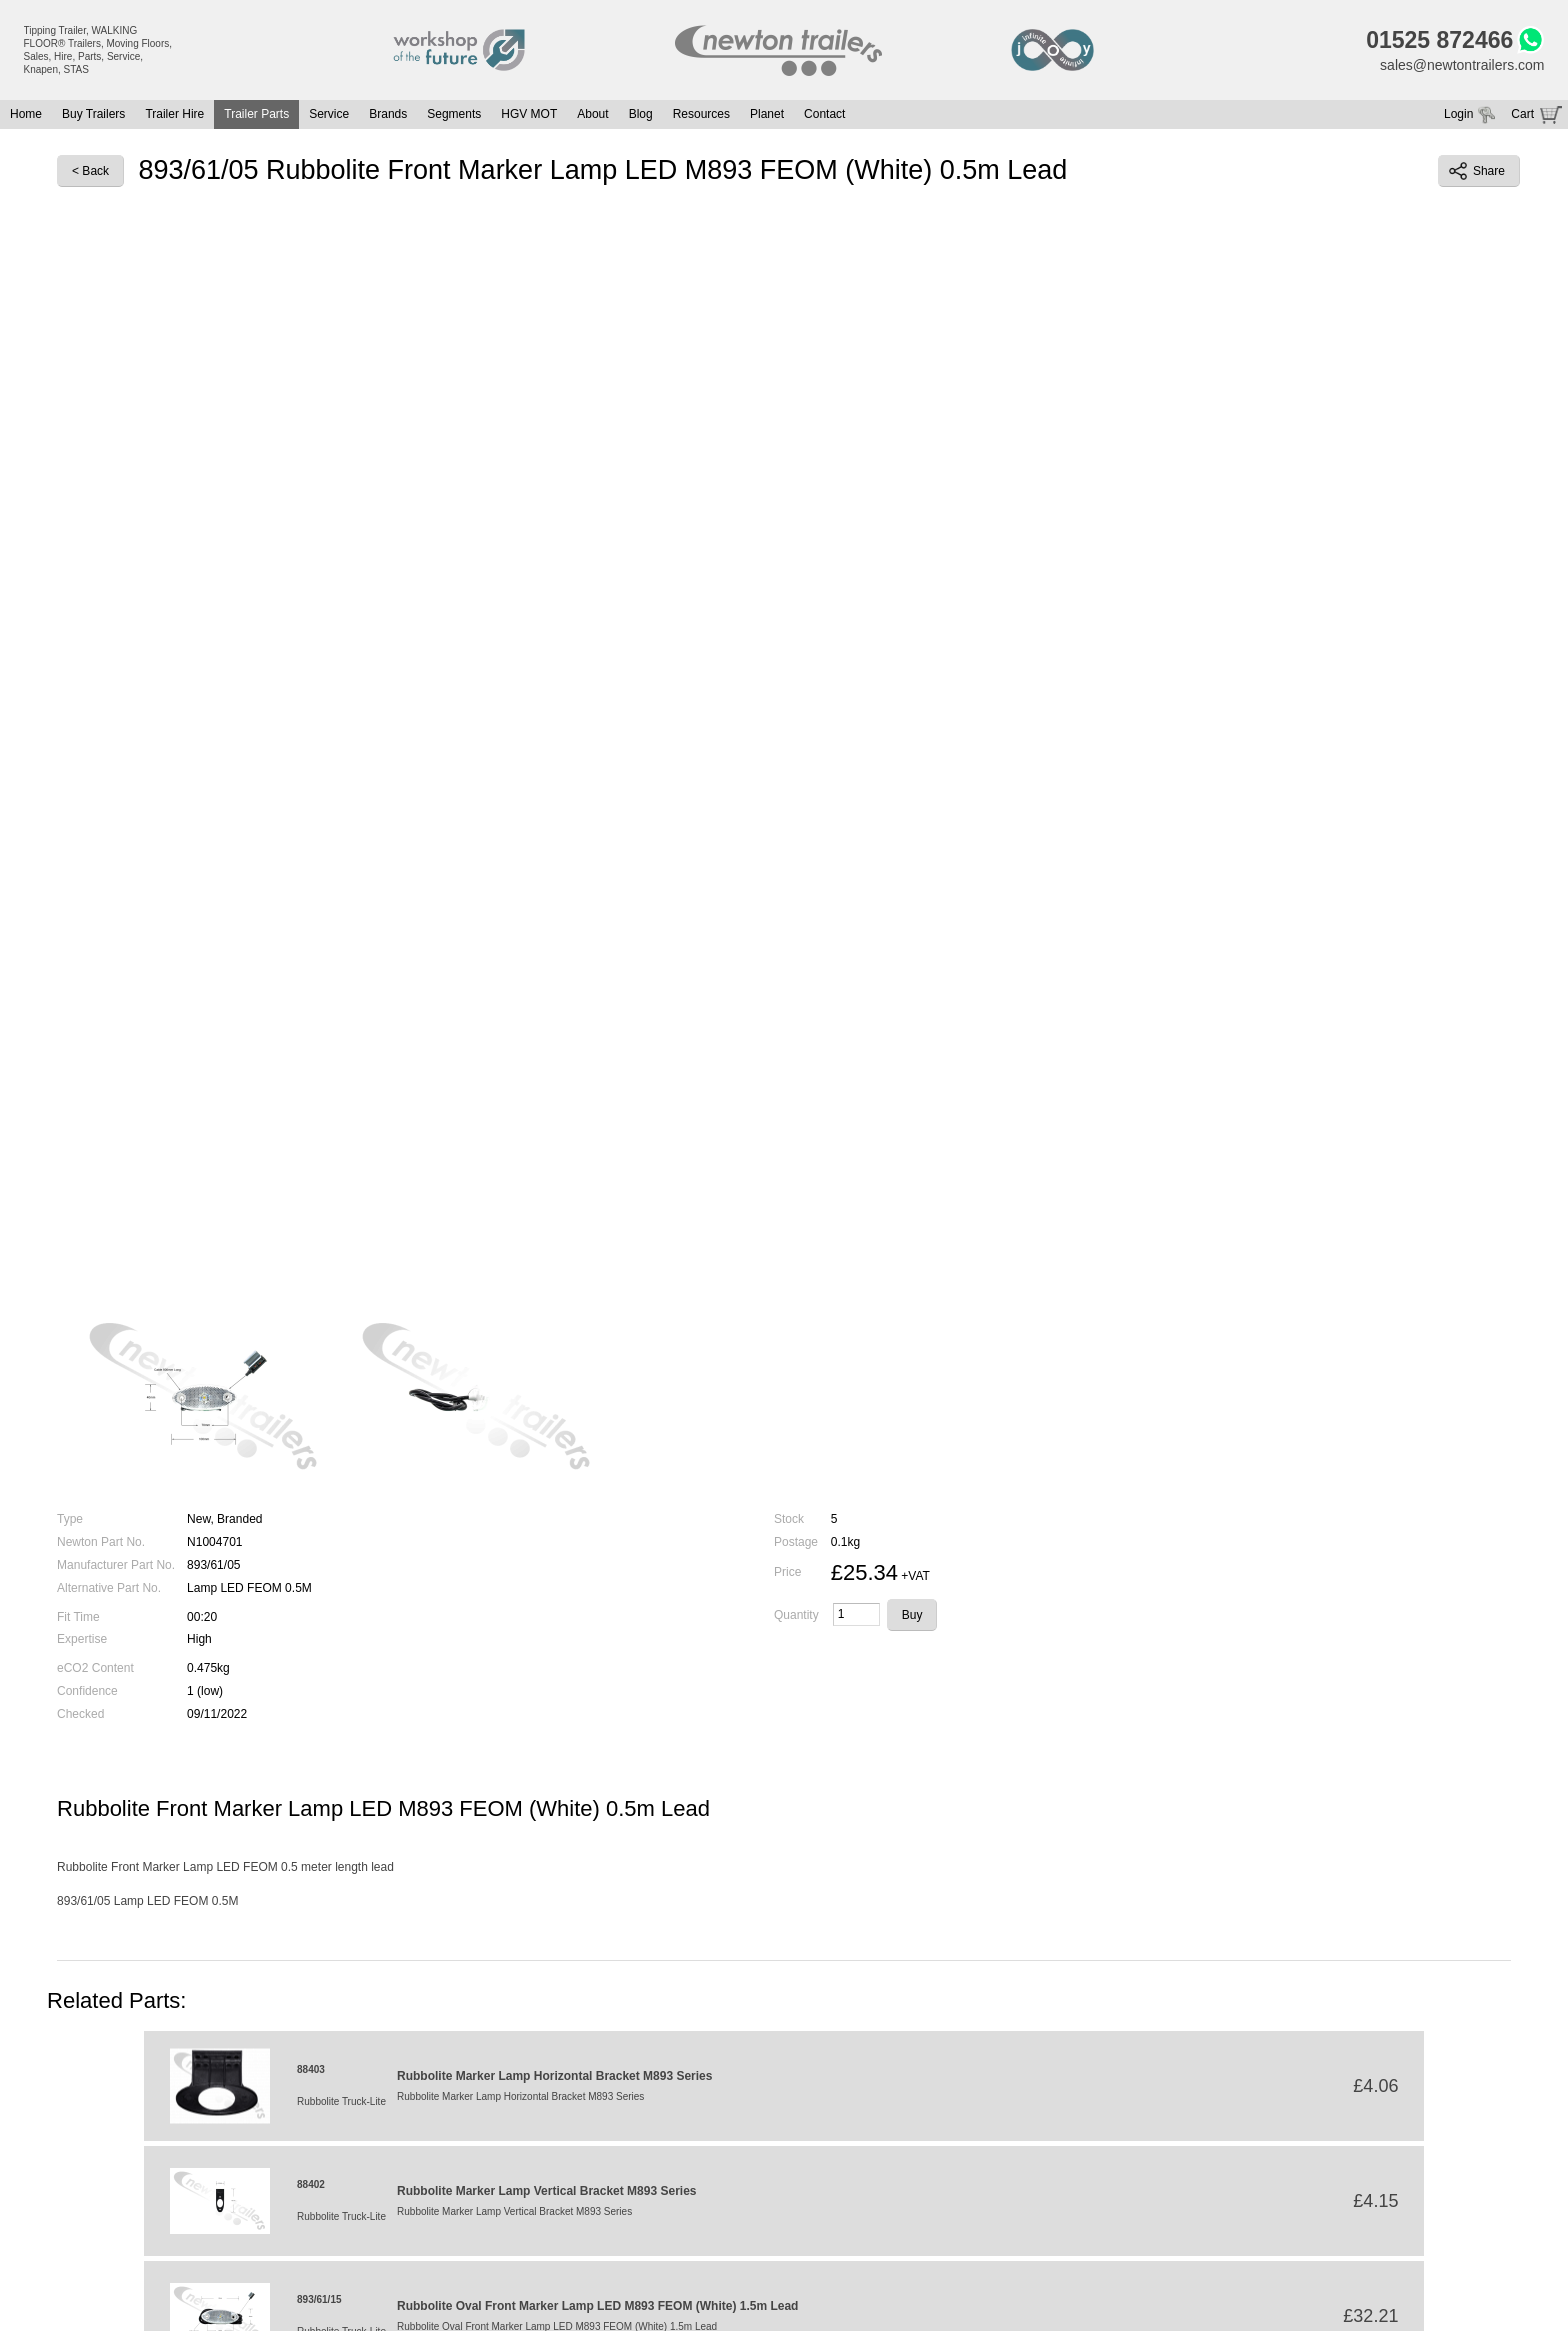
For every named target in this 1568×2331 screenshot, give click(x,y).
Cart (1522, 114)
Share (1477, 171)
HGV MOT (529, 114)
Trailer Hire (174, 114)
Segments (454, 114)
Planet (767, 114)
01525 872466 (1439, 40)
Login (1458, 114)
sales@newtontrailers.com (1462, 65)
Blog (641, 114)
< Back (90, 171)
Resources (701, 114)
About (592, 114)
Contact (824, 114)
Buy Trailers (93, 114)
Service (329, 114)
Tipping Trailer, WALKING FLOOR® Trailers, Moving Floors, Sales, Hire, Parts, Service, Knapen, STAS (98, 50)
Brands (388, 114)
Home (26, 114)
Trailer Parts (256, 114)
